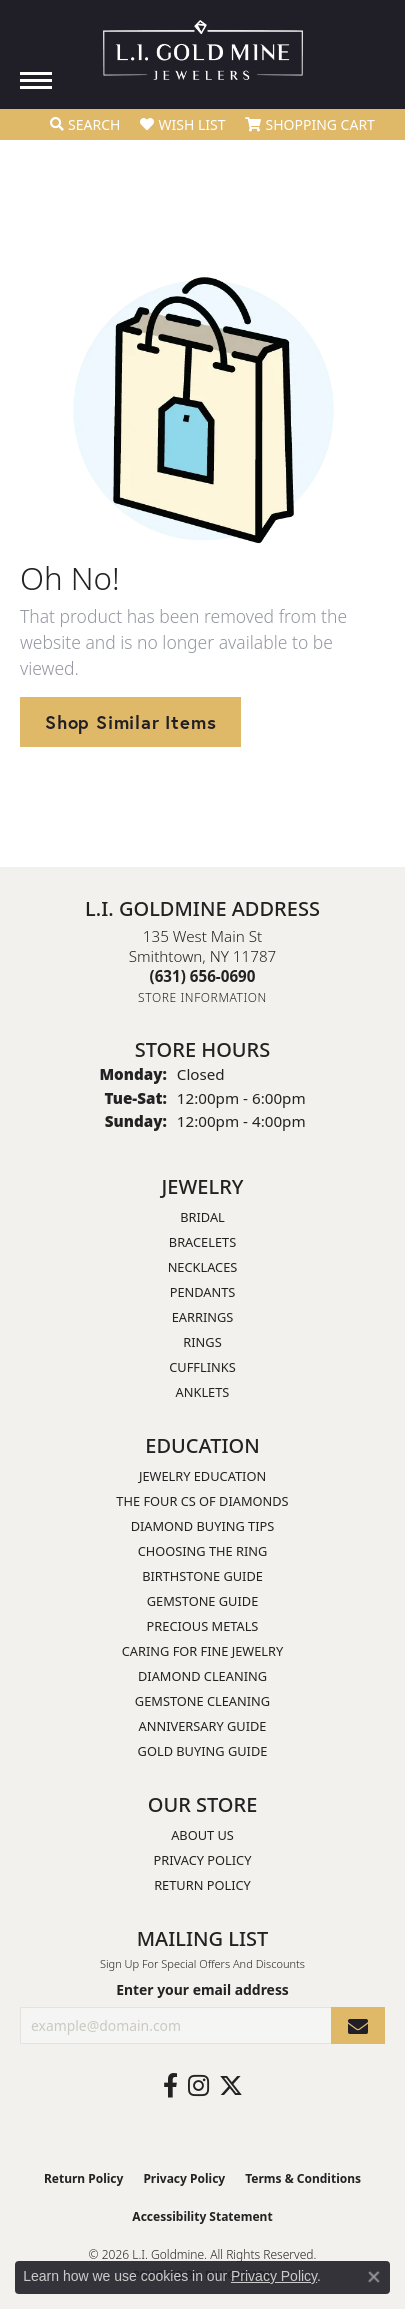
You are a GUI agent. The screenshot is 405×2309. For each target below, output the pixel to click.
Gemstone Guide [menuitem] (203, 1601)
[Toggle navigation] (36, 80)
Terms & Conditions (303, 2178)
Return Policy (202, 1885)
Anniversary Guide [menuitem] (203, 1726)
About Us (202, 1835)
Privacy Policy (203, 1860)
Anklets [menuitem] (203, 1392)
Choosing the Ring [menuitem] (203, 1551)
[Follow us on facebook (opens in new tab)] (170, 2086)
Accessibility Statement (202, 2216)
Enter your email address (202, 1989)
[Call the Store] (203, 976)
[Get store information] (202, 997)
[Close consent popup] (374, 2277)
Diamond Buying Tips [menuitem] (203, 1526)
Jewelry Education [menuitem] (202, 1476)
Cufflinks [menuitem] (202, 1367)
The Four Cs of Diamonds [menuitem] (202, 1501)
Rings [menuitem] (202, 1342)
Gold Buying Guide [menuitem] (203, 1751)
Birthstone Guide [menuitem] (202, 1576)
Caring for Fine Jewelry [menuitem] (203, 1651)
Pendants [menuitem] (203, 1292)
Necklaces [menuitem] (203, 1267)
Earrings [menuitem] (203, 1317)
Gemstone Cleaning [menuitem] (202, 1701)
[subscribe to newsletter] (358, 2025)
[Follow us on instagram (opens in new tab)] (198, 2086)
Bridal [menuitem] (202, 1217)
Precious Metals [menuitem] (203, 1626)
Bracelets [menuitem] (202, 1242)
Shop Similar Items (130, 722)
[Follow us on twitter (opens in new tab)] (231, 2086)
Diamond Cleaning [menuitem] (202, 1676)
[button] (85, 125)
